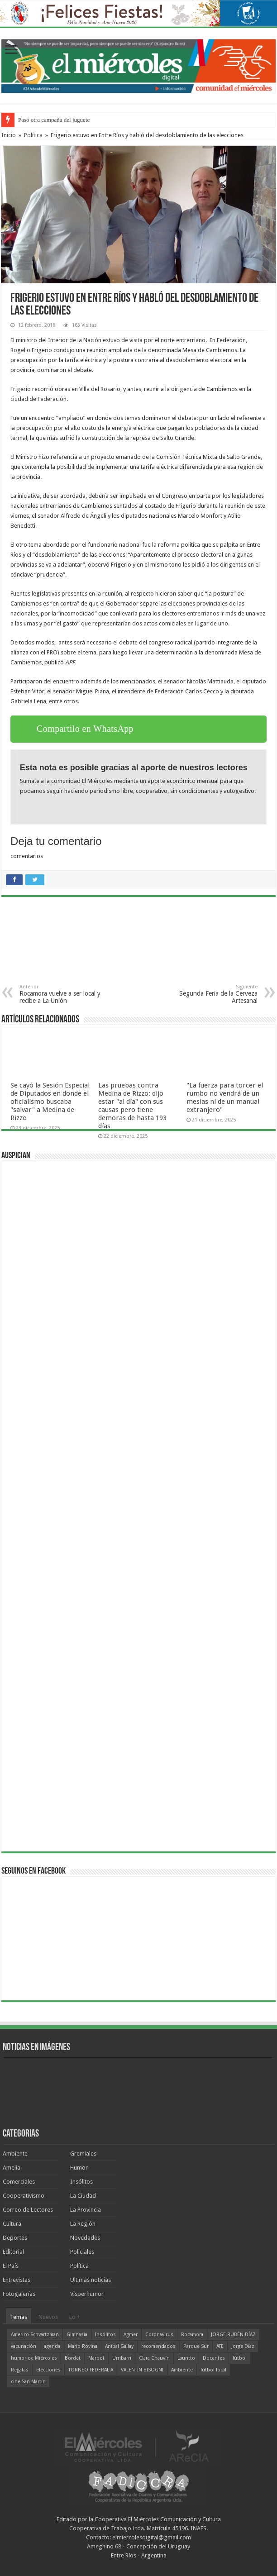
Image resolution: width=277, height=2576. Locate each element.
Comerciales (19, 2181)
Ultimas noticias (90, 2279)
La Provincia (85, 2209)
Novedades (85, 2237)
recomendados (158, 2346)
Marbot (96, 2358)
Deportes (15, 2237)
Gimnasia (77, 2334)
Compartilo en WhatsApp (85, 729)
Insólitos (81, 2181)
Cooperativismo (23, 2195)
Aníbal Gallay (119, 2346)
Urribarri (121, 2358)
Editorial (13, 2251)
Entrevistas (16, 2279)
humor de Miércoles (34, 2358)
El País (11, 2265)
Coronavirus (159, 2334)
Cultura (12, 2223)
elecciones (48, 2370)
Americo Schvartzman (35, 2334)
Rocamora (192, 2334)
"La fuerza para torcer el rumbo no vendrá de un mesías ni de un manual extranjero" (224, 1097)
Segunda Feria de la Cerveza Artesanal (211, 994)
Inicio (8, 135)
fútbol (240, 2358)
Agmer (131, 2334)
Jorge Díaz (242, 2346)
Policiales (82, 2251)
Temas (18, 2317)
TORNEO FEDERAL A (90, 2370)
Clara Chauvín (154, 2358)
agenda (52, 2346)
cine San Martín (28, 2382)
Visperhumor (87, 2293)
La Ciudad (83, 2195)
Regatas (20, 2370)
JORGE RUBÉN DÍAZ (233, 2334)
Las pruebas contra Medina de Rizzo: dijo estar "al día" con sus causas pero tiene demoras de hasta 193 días (132, 1105)
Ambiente (15, 2153)
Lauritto (186, 2358)
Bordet (73, 2358)
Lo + (74, 2317)
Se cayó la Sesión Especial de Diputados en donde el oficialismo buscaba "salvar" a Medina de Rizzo (50, 1101)
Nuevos (48, 2317)
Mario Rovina (82, 2346)
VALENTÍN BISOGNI (142, 2370)
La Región (83, 2223)
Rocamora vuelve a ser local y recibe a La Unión (65, 994)
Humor (79, 2167)
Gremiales (83, 2153)
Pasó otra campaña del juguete (54, 119)
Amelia (11, 2167)
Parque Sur (196, 2346)
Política (33, 135)
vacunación (23, 2346)
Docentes (214, 2358)
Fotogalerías (19, 2293)
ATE (220, 2346)
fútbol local (213, 2370)
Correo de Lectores (28, 2209)
